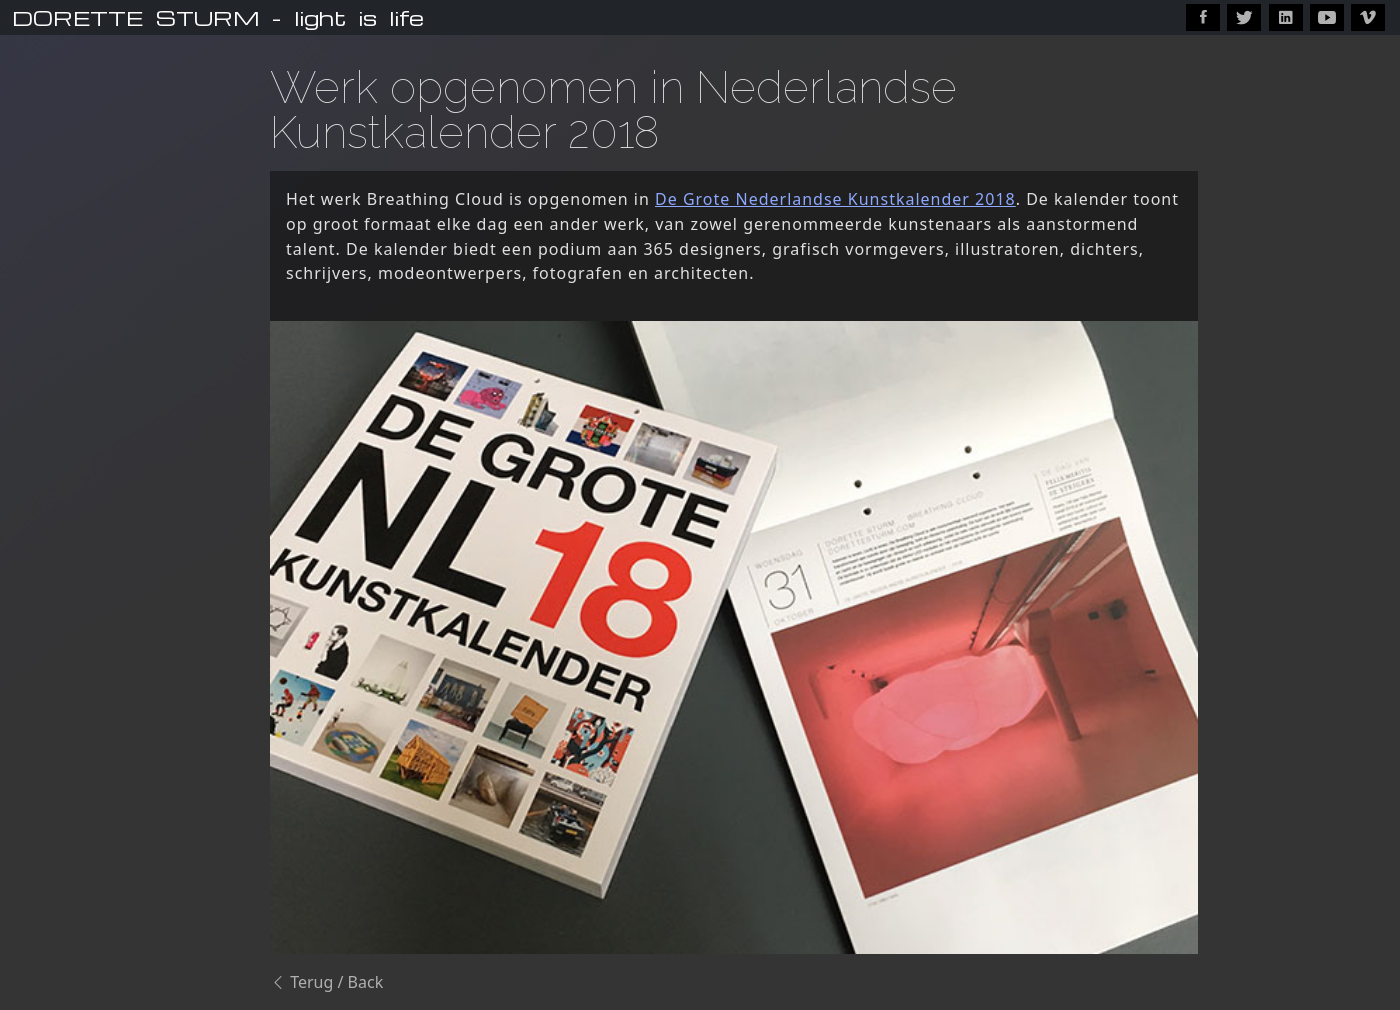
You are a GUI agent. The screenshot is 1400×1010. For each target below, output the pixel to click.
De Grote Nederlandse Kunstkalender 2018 (835, 199)
